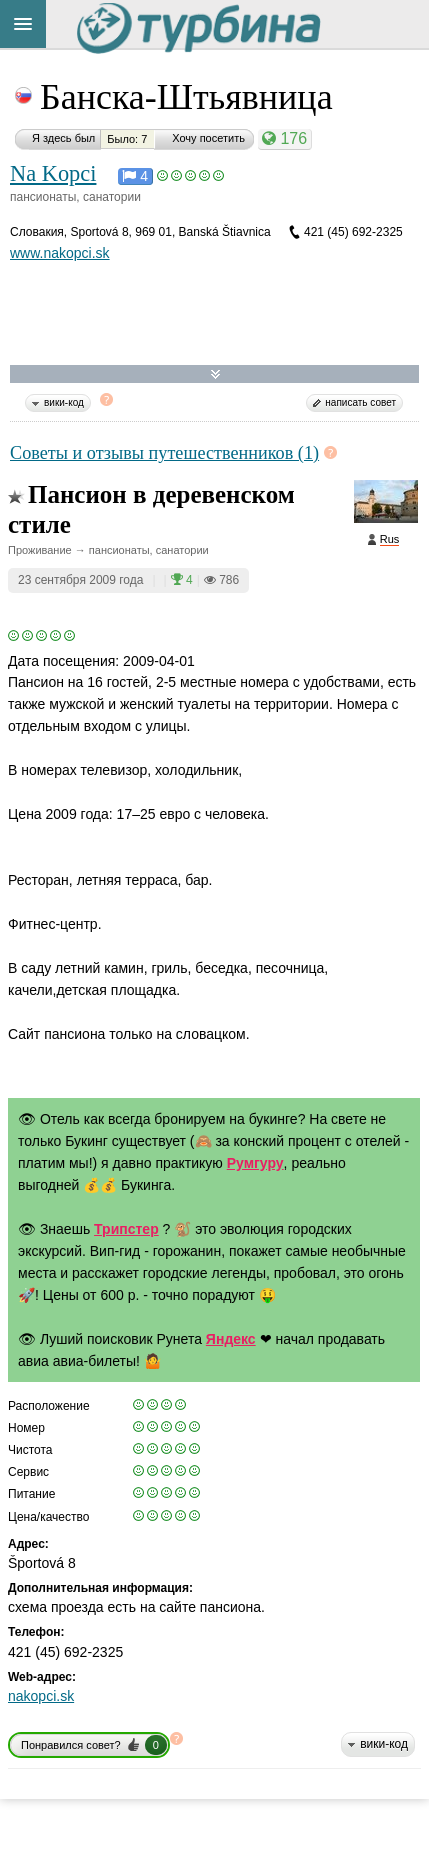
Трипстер (126, 1229)
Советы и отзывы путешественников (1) (164, 453)
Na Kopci (53, 173)
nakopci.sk (41, 1696)
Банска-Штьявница (186, 97)
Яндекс (231, 1339)
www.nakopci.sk (60, 253)
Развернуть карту (215, 374)
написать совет (360, 402)
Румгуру (255, 1163)
